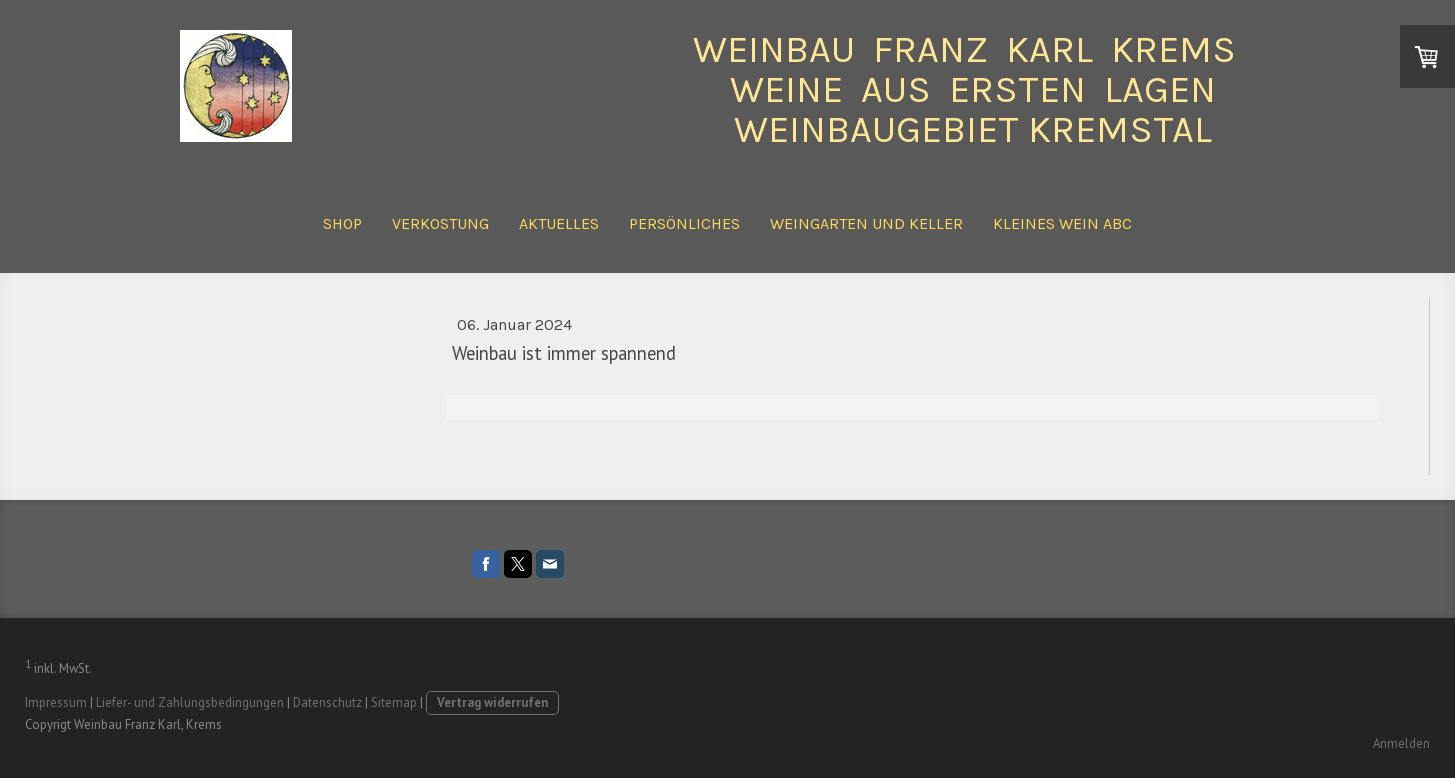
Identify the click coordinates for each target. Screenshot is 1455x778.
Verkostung (440, 223)
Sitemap (394, 702)
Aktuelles (559, 223)
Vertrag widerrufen (492, 702)
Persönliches (684, 223)
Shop (342, 223)
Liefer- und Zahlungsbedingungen (190, 702)
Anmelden (1401, 743)
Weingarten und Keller (866, 223)
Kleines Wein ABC (1062, 223)
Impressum (56, 702)
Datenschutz (327, 702)
